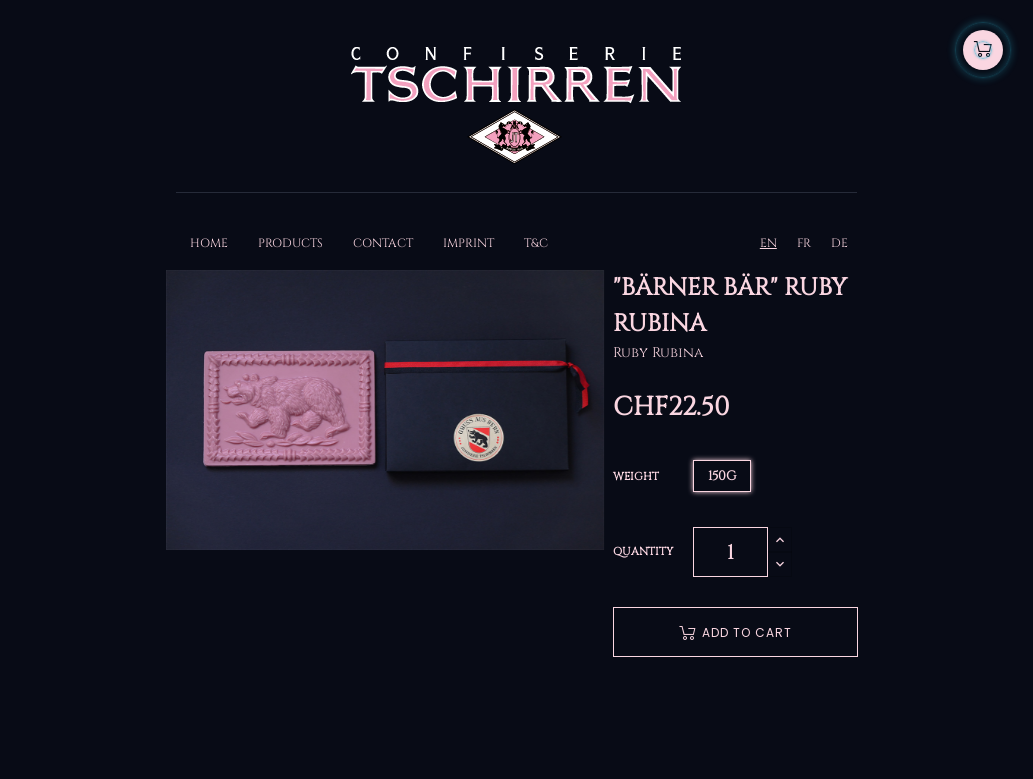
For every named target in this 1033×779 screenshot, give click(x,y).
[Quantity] (730, 552)
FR (804, 243)
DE (839, 243)
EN (768, 243)
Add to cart (735, 632)
